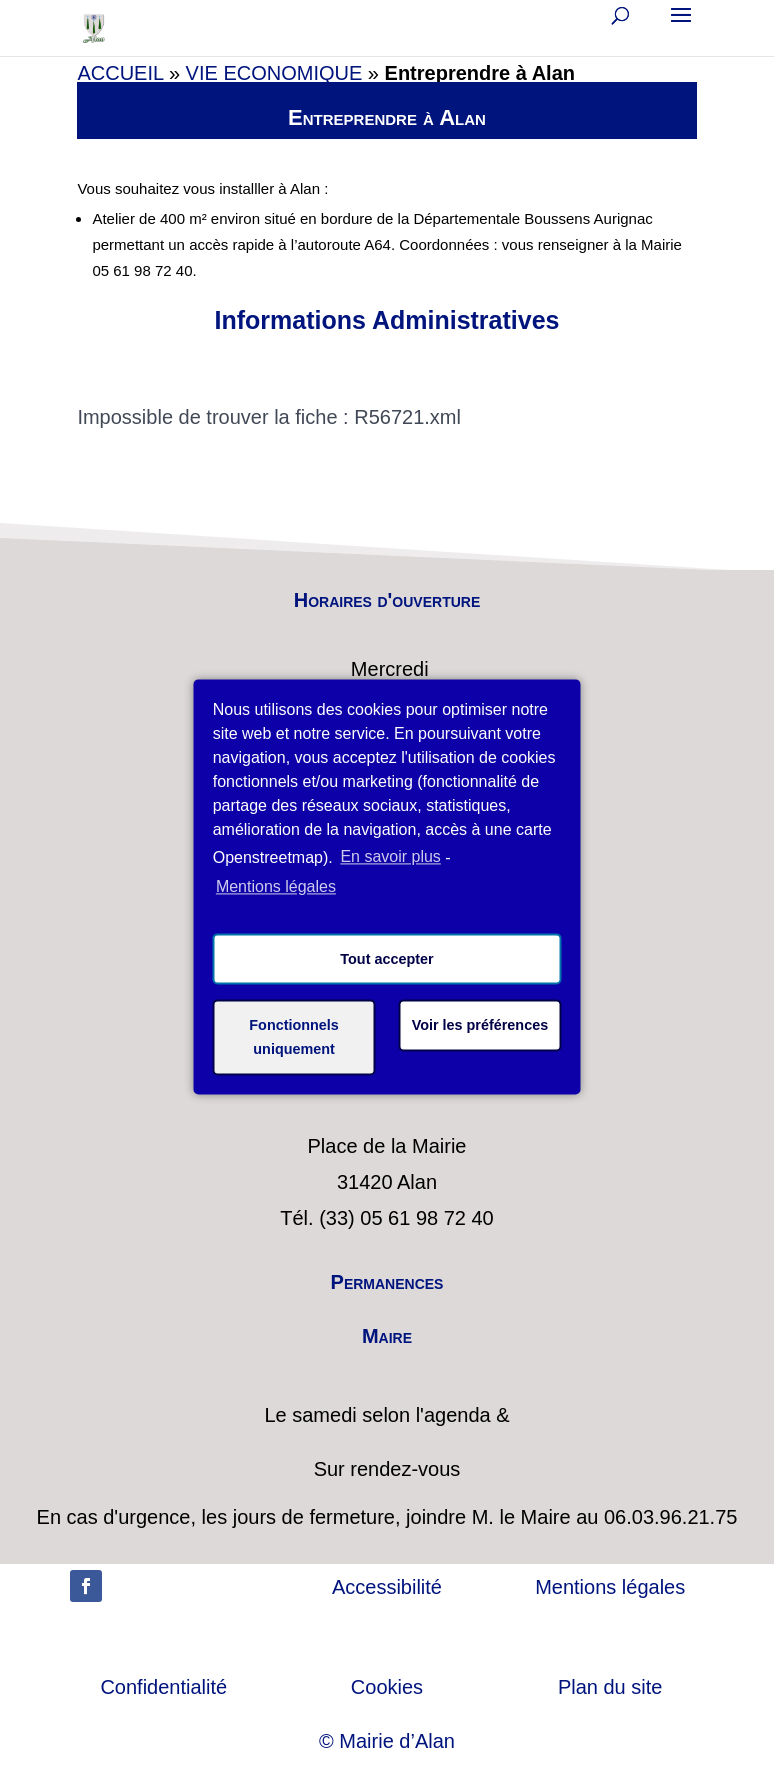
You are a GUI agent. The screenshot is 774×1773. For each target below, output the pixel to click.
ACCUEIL (120, 73)
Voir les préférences (480, 1025)
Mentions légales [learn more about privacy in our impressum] (276, 887)
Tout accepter (386, 959)
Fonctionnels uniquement (294, 1037)
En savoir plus (390, 856)
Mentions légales (610, 1587)
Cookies (387, 1687)
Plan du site (610, 1687)
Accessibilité (387, 1587)
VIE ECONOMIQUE (274, 73)
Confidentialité (163, 1687)
